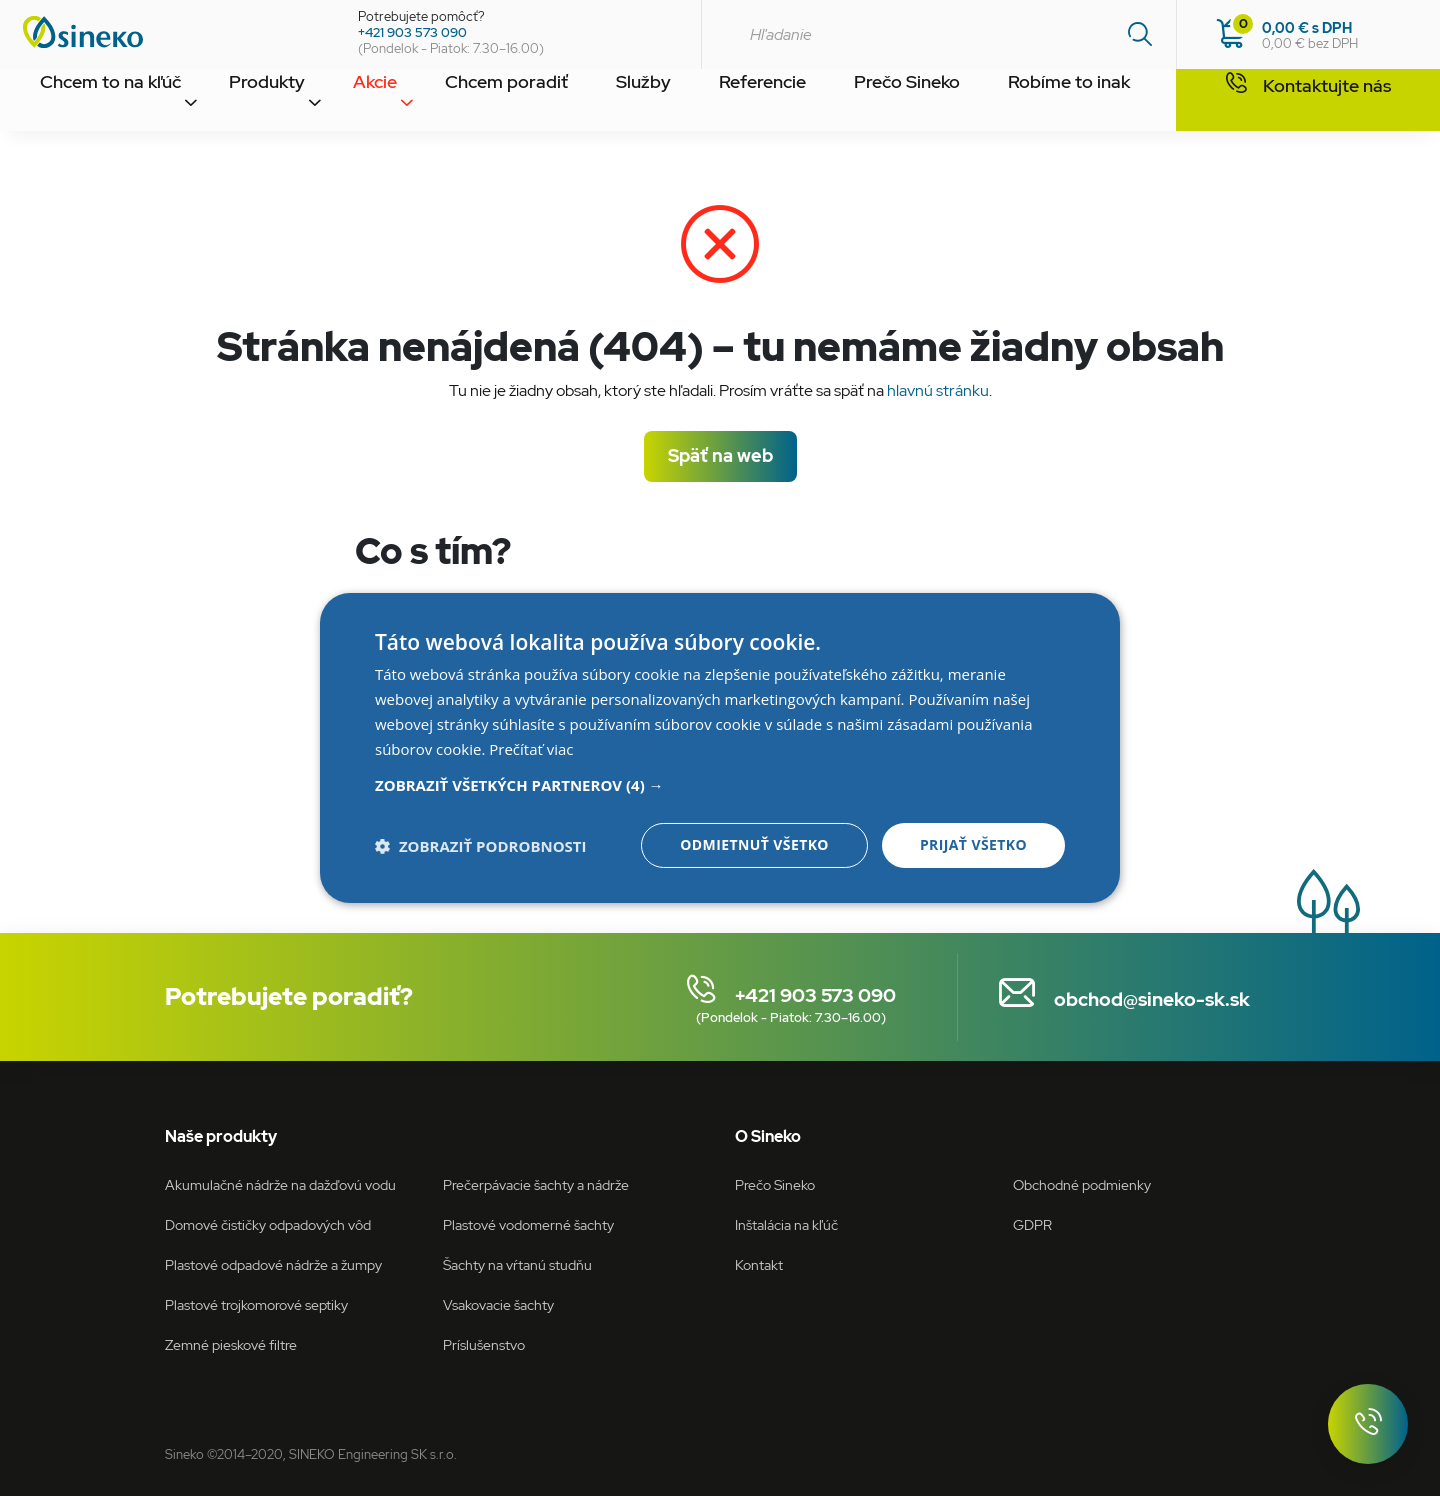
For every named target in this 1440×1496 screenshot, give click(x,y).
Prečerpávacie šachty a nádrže (536, 1184)
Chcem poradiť (470, 102)
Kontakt (1124, 102)
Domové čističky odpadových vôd (268, 1224)
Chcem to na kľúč (102, 102)
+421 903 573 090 (412, 32)
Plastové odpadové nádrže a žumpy (273, 1264)
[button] (720, 785)
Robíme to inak (994, 102)
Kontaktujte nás (1308, 101)
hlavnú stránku (938, 390)
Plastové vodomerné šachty (528, 1224)
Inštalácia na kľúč (786, 1224)
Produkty (247, 102)
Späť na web (720, 455)
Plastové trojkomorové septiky (256, 1304)
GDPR (1032, 1224)
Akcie (349, 102)
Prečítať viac (531, 749)
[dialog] (720, 748)
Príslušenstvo (484, 1344)
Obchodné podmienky (1082, 1184)
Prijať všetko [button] (973, 844)
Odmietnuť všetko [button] (754, 844)
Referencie (709, 102)
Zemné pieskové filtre (231, 1344)
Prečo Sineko (844, 102)
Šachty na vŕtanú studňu (517, 1264)
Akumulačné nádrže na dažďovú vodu (280, 1184)
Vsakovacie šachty (498, 1304)
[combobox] (938, 34)
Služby (597, 102)
